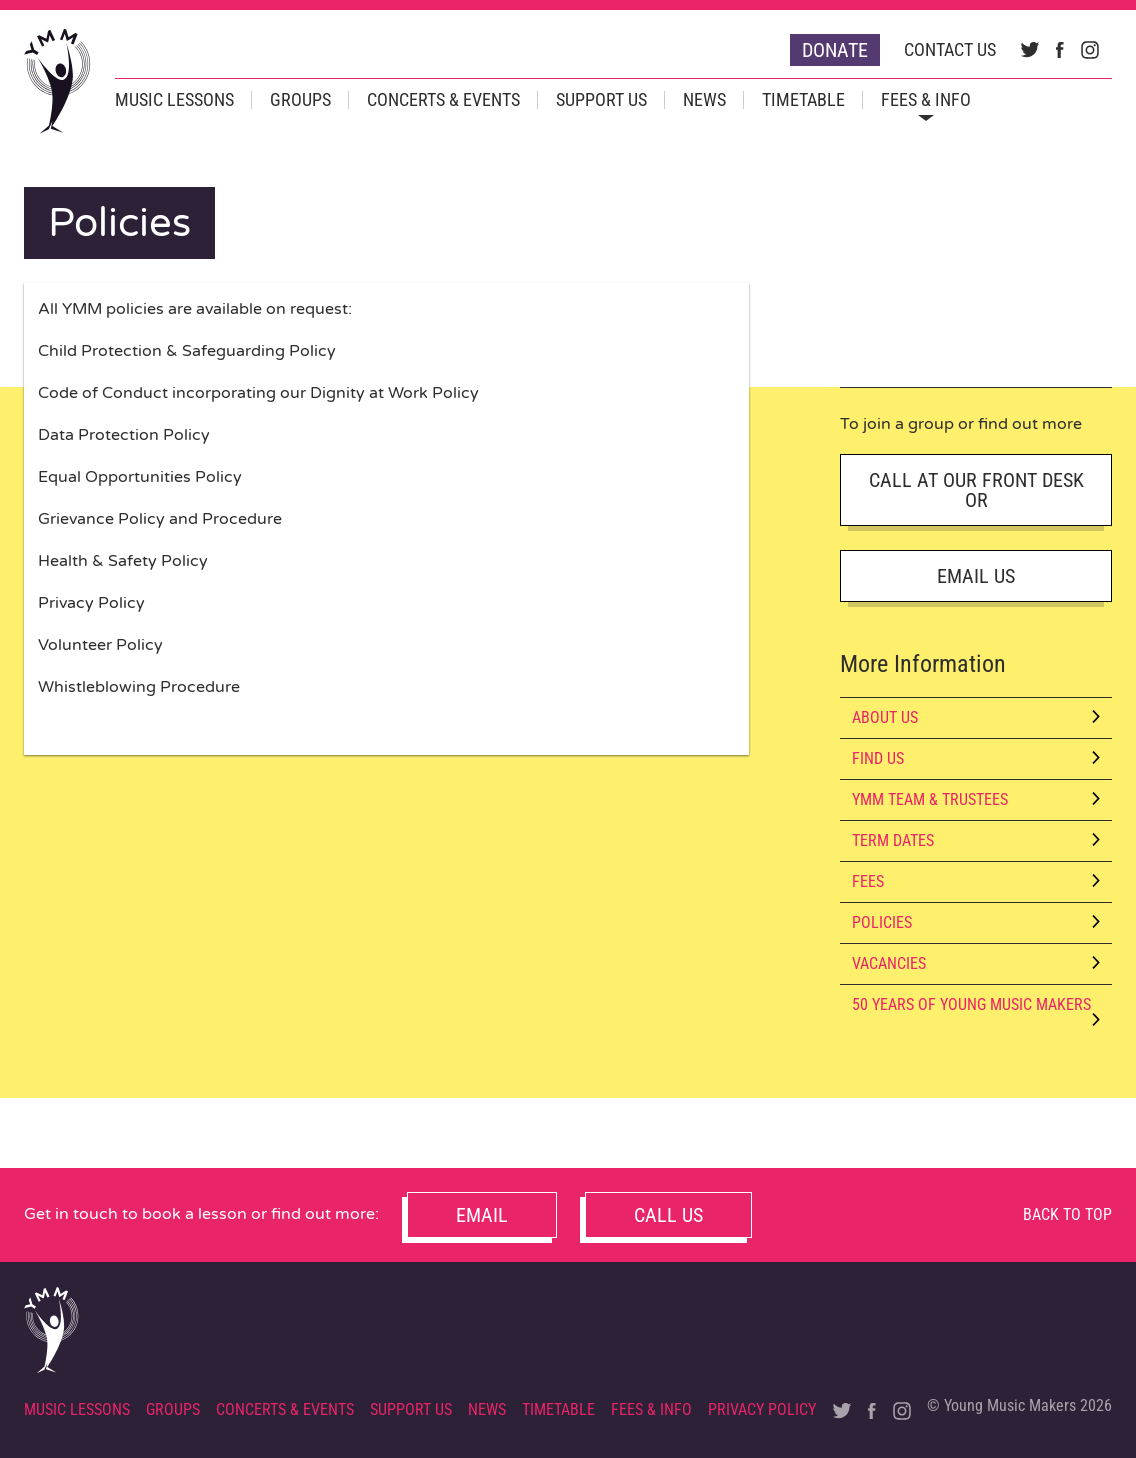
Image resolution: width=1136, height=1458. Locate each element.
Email (482, 1215)
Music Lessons (174, 100)
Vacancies (976, 963)
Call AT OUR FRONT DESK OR (976, 490)
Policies (976, 922)
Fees (976, 881)
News (704, 100)
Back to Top (1067, 1214)
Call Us (668, 1215)
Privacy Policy (762, 1409)
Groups (300, 100)
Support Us (601, 100)
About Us (976, 717)
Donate (835, 50)
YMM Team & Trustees (976, 799)
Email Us (976, 576)
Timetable (803, 100)
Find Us (976, 758)
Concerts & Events (443, 100)
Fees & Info (926, 100)
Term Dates (976, 840)
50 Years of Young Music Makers (976, 1010)
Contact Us (950, 49)
